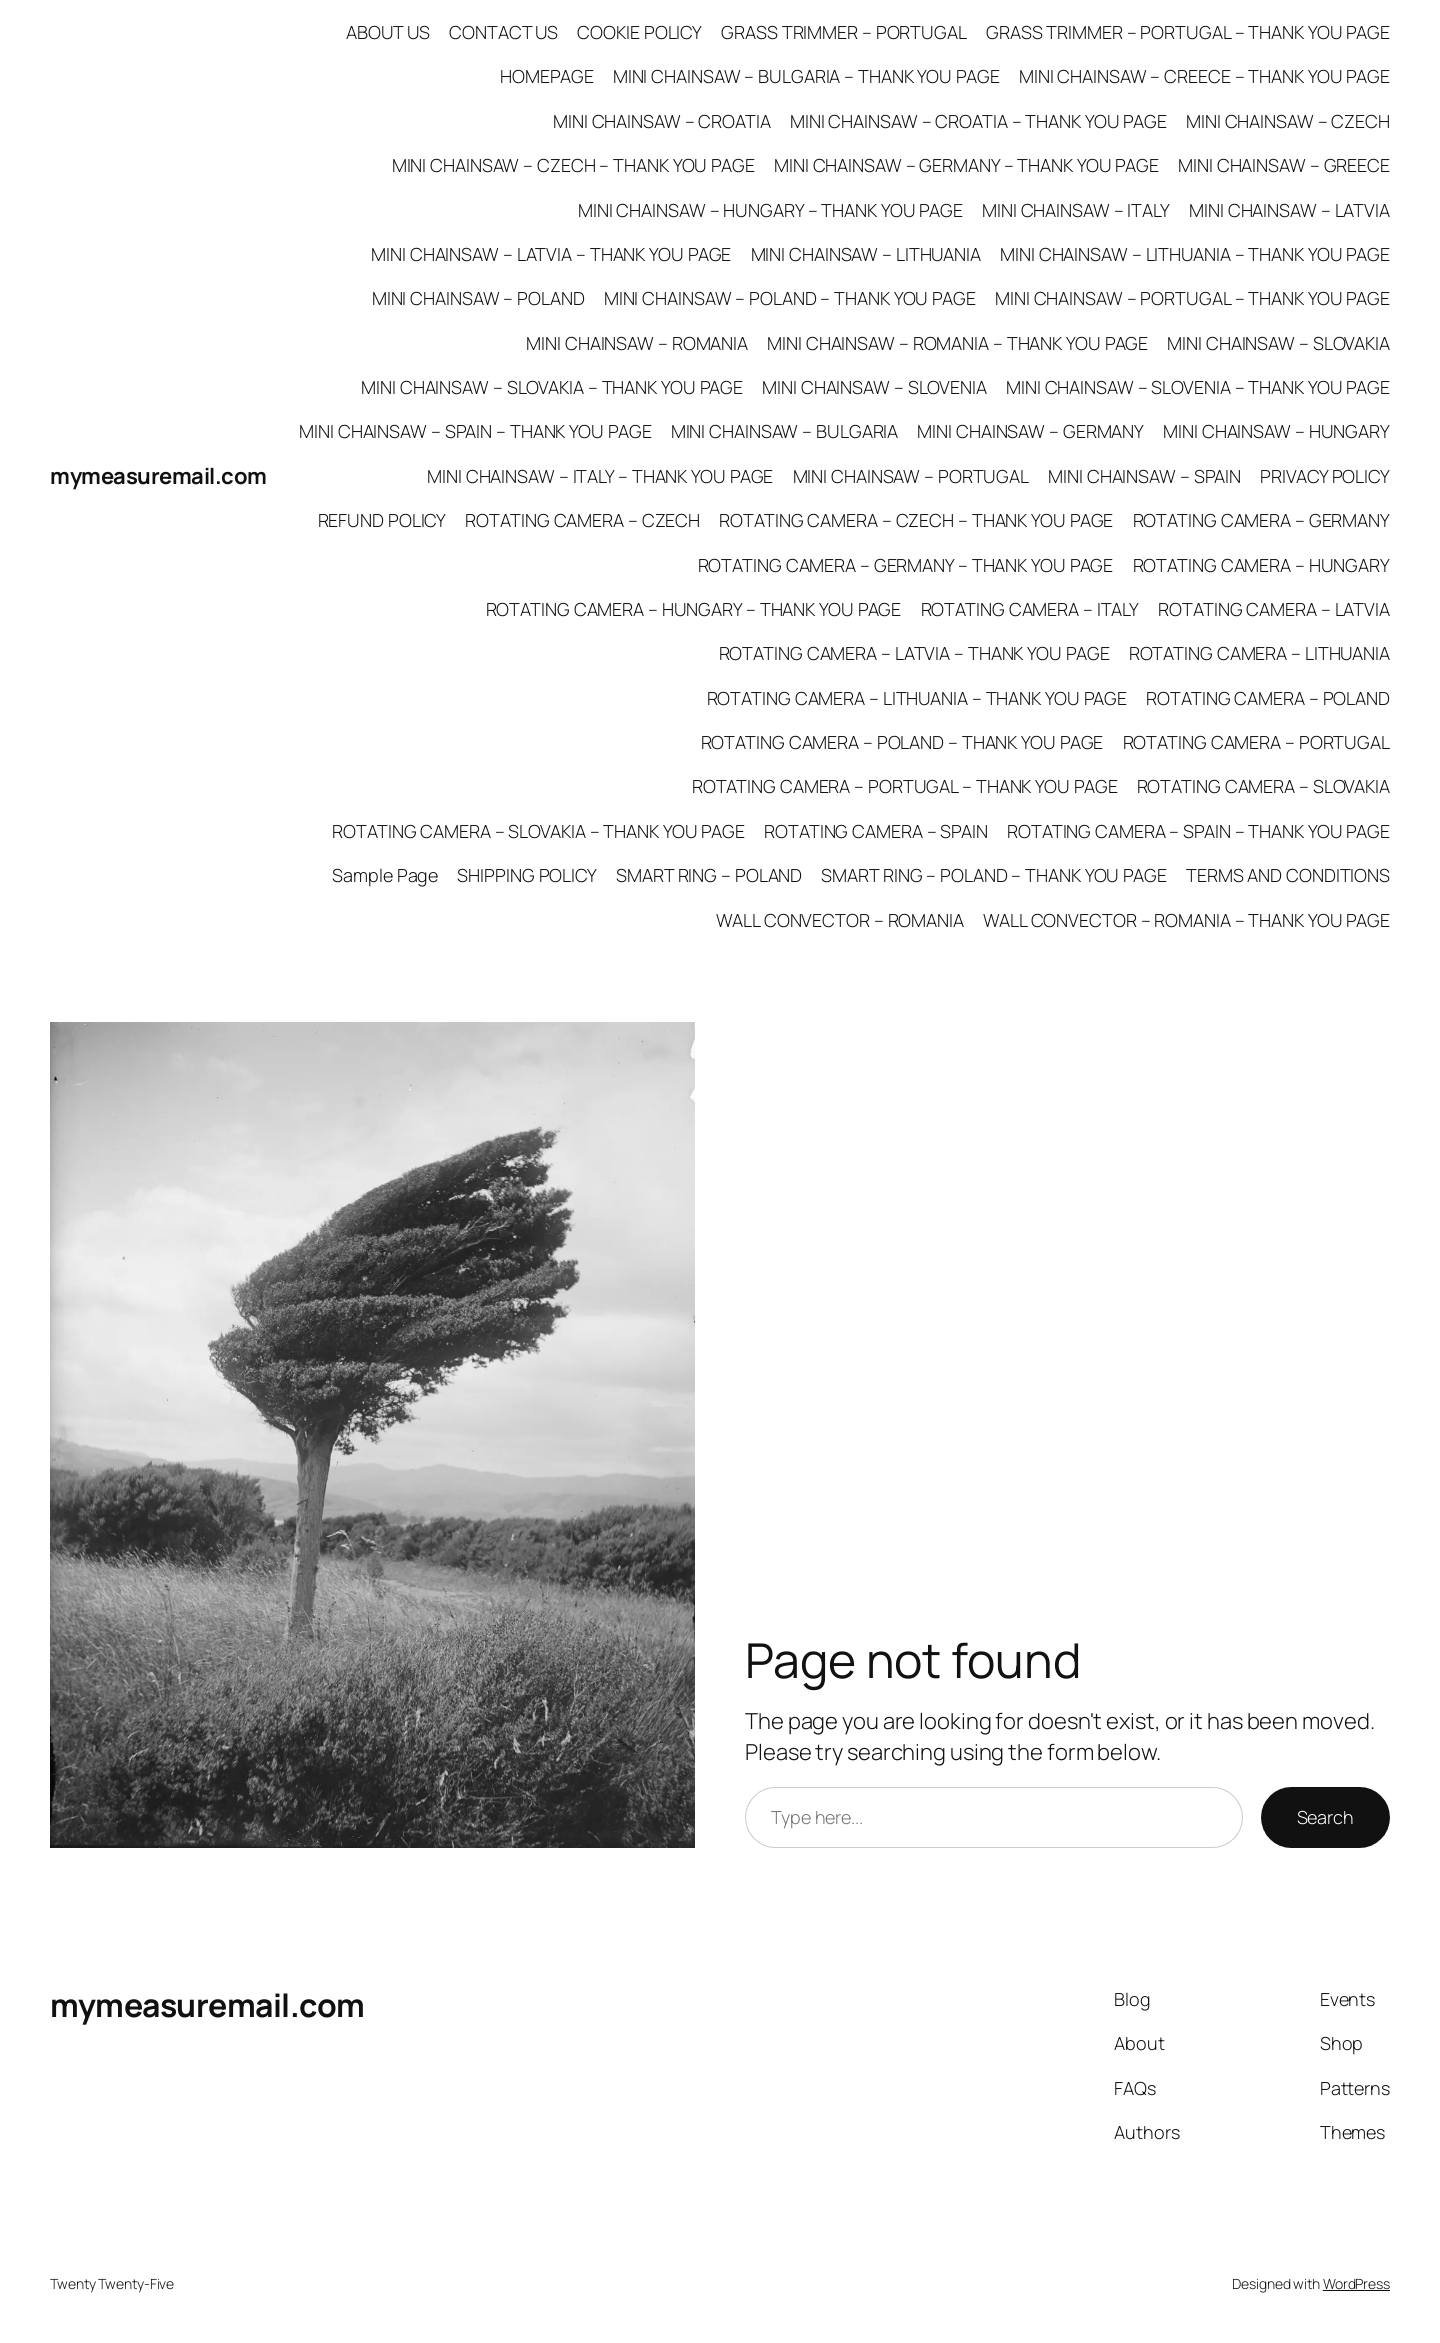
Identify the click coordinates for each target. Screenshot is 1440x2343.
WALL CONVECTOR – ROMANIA (840, 920)
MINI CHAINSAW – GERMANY (1030, 431)
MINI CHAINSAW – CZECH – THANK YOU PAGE (573, 165)
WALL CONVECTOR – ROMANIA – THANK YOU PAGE (1186, 920)
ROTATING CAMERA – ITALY (1030, 609)
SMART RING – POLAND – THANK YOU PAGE (993, 875)
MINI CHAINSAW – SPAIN (1144, 476)
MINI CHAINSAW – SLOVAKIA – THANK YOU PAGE (552, 387)
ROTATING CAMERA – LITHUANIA (1259, 653)
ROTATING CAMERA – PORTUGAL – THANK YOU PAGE (905, 786)
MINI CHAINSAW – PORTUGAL (911, 476)
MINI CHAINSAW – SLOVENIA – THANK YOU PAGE (1198, 387)
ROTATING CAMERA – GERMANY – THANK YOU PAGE (906, 565)
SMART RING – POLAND (709, 875)
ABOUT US (388, 32)
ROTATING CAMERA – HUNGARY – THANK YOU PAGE (694, 609)
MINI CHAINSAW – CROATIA (662, 121)
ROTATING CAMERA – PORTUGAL (1256, 742)
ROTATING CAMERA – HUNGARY (1262, 565)
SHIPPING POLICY (527, 875)
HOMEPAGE (546, 76)
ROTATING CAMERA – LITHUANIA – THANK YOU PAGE (917, 698)
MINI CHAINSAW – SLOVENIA (874, 387)
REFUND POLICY (382, 520)
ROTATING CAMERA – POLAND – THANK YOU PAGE (902, 742)
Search (1325, 1817)
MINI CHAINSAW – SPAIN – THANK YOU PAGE (475, 431)
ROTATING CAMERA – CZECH (582, 520)
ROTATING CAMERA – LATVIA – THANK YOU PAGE (914, 653)
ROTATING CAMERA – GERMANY (1262, 520)
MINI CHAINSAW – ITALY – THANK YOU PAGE (600, 476)
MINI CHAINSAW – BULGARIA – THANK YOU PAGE (806, 76)
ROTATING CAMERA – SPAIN (876, 831)
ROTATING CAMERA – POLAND (1268, 698)
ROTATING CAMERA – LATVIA (1274, 609)
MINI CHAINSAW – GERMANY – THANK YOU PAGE (966, 165)
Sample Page (385, 875)
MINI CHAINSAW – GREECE (1284, 165)
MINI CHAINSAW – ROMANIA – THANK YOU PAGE (957, 343)
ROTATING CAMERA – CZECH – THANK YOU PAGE (916, 520)
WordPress (1356, 2283)
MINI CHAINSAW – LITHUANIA (866, 254)
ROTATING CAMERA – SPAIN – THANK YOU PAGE (1198, 831)
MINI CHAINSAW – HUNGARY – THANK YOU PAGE (770, 210)
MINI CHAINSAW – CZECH (1288, 121)
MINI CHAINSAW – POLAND (478, 298)
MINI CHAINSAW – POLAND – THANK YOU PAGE (790, 298)
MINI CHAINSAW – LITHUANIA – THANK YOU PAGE (1195, 254)
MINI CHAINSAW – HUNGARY (1276, 431)
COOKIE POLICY (639, 32)
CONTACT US (503, 32)
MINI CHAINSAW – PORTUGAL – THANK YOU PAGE (1192, 298)
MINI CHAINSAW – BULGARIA (785, 431)
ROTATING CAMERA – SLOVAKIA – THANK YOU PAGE (538, 831)
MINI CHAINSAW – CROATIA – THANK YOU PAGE (978, 121)
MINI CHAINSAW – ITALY (1076, 210)
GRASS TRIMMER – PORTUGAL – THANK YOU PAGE (1188, 32)
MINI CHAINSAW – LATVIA (1289, 210)
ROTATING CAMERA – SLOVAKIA (1263, 786)
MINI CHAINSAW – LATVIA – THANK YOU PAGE (551, 254)
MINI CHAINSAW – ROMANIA (637, 343)
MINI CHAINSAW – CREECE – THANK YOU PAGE (1204, 76)
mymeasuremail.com (158, 476)
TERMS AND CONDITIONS (1288, 875)
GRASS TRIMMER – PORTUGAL (844, 32)
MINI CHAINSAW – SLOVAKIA (1278, 343)
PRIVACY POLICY (1325, 476)
